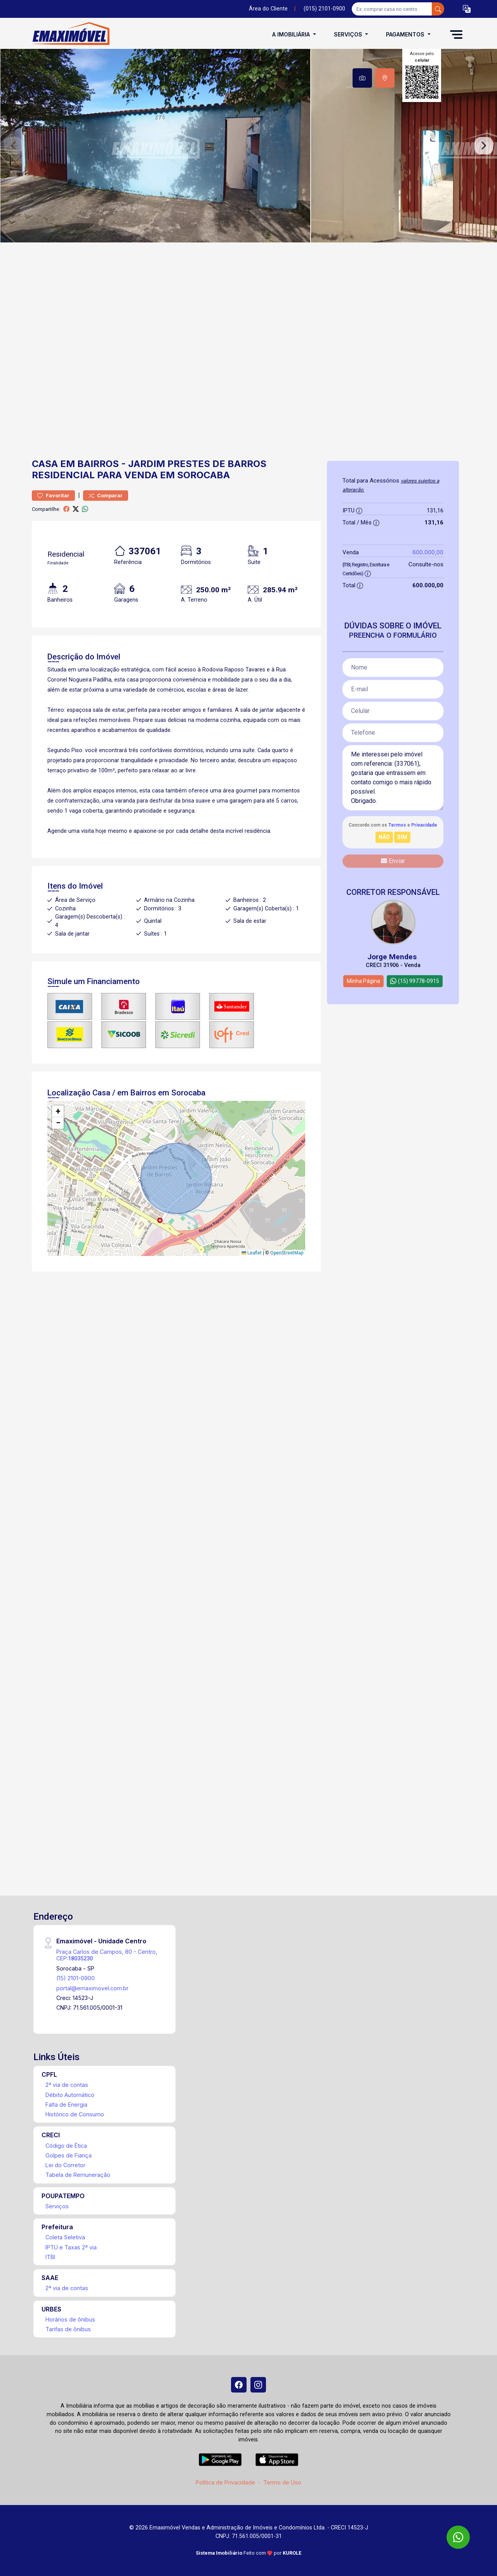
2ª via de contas (66, 2084)
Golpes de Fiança (68, 2155)
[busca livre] (438, 9)
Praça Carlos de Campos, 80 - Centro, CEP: (106, 1955)
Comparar (106, 495)
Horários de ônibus (70, 2319)
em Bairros (89, 463)
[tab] (362, 78)
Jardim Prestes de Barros (197, 463)
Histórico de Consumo (74, 2114)
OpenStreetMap (286, 1253)
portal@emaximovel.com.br (92, 1988)
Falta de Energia (66, 2104)
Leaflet (252, 1253)
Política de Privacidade (225, 2482)
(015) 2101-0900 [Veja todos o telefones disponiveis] (324, 8)
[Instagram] (258, 2385)
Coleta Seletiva (65, 2237)
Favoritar (53, 495)
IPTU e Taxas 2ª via (71, 2247)
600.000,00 (427, 552)
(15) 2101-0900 (75, 1978)
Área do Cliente (268, 8)
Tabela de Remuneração (77, 2174)
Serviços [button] (349, 34)
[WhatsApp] (458, 2537)
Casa (45, 463)
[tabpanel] (248, 145)
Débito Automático (69, 2095)
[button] (466, 9)
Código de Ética (66, 2145)
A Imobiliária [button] (291, 34)
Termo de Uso (282, 2482)
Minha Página (363, 981)
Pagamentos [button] (406, 34)
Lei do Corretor (65, 2165)
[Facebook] (239, 2385)
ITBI (50, 2257)
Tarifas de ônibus (68, 2329)
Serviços (57, 2206)
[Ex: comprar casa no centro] (392, 9)
